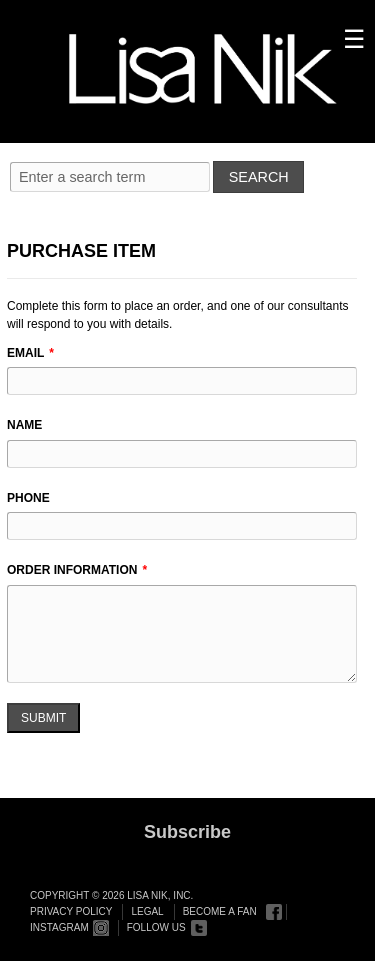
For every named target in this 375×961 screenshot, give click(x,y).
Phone (28, 498)
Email (25, 353)
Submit (43, 718)
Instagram (59, 927)
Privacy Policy (71, 911)
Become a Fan (220, 911)
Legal (147, 911)
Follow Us (156, 927)
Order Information (72, 570)
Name (24, 425)
